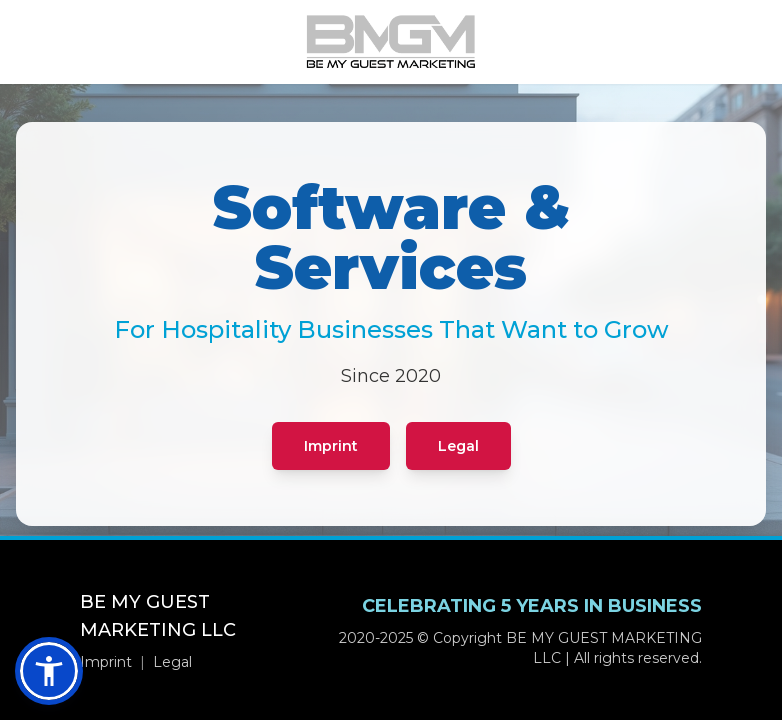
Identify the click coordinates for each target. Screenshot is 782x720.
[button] (49, 671)
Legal (458, 446)
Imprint (331, 446)
